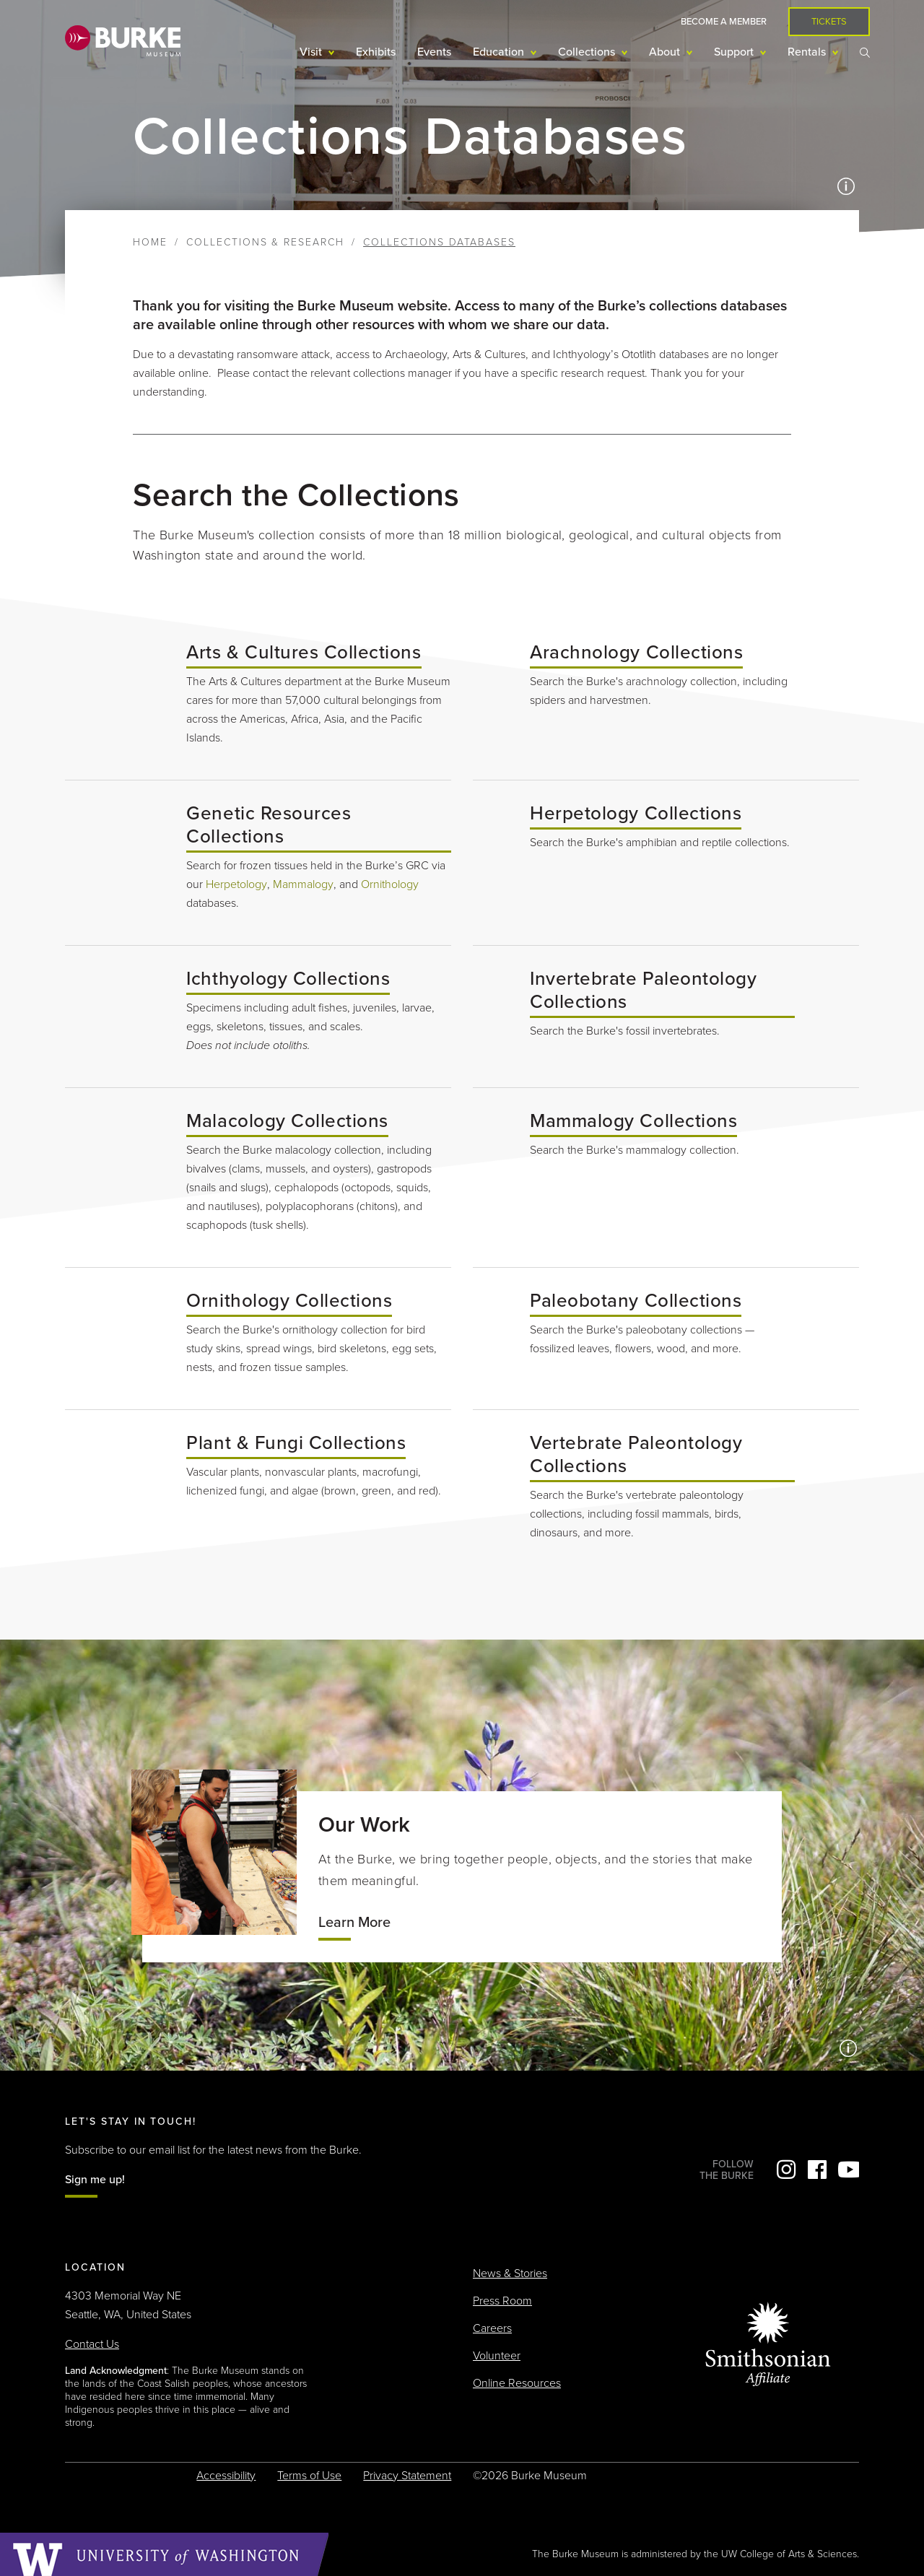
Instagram (786, 2169)
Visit (312, 52)
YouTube (848, 2169)
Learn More (354, 1922)
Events (434, 52)
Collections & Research (265, 242)
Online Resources (517, 2383)
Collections (588, 52)
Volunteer (496, 2356)
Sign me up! (95, 2179)
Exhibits (376, 52)
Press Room (502, 2301)
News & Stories (510, 2273)
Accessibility (226, 2475)
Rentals (808, 52)
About (666, 52)
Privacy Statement (407, 2475)
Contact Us (92, 2344)
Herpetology (236, 884)
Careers (492, 2328)
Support (735, 52)
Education (500, 52)
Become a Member (724, 21)
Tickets (829, 21)
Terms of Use (309, 2475)
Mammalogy (303, 884)
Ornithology (390, 884)
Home (150, 242)
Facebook (817, 2169)
